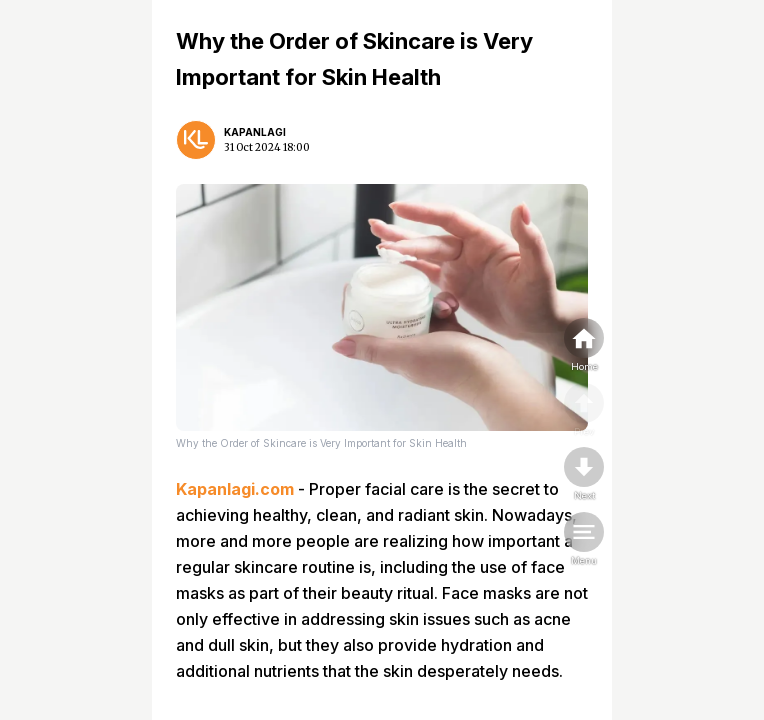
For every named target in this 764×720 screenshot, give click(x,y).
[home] (584, 346)
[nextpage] (584, 475)
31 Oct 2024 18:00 (267, 147)
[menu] (584, 540)
